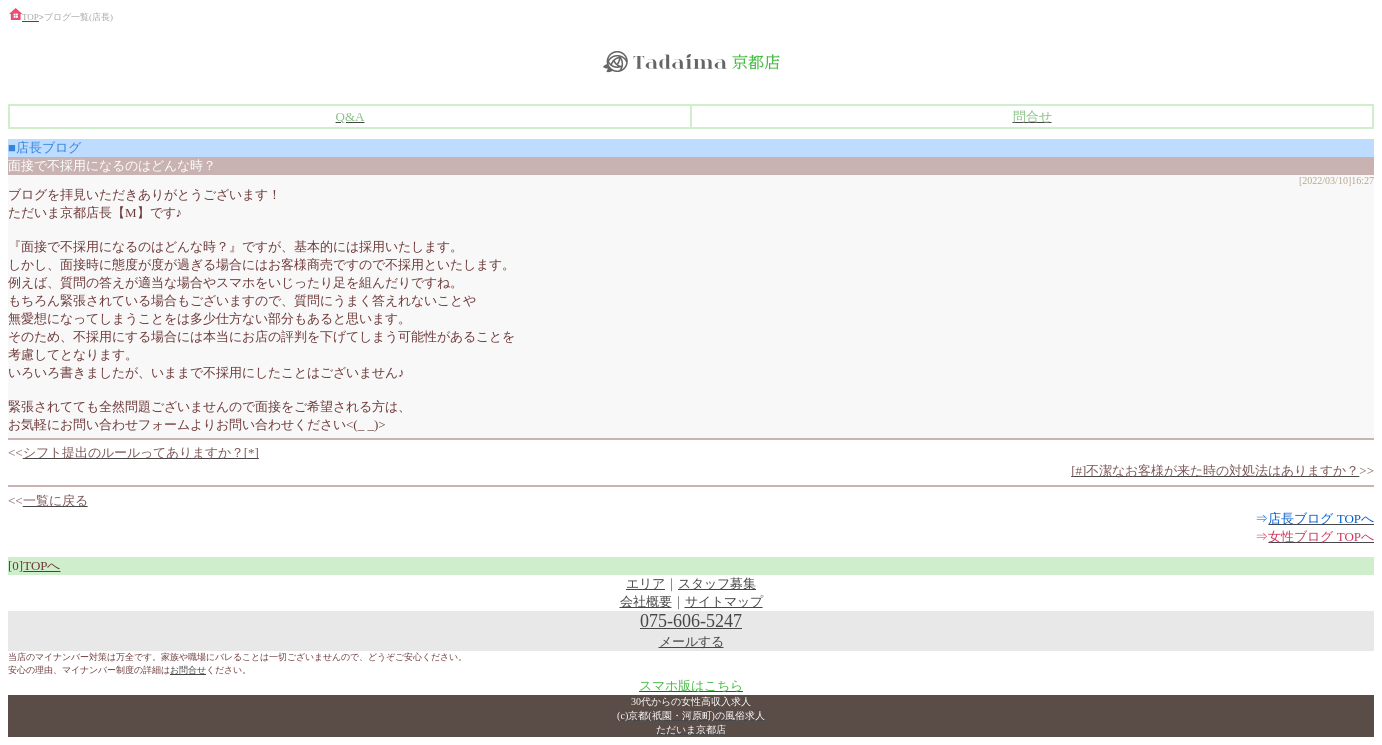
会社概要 (646, 601)
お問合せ (188, 670)
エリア (645, 583)
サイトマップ (724, 601)
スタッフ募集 (717, 583)
